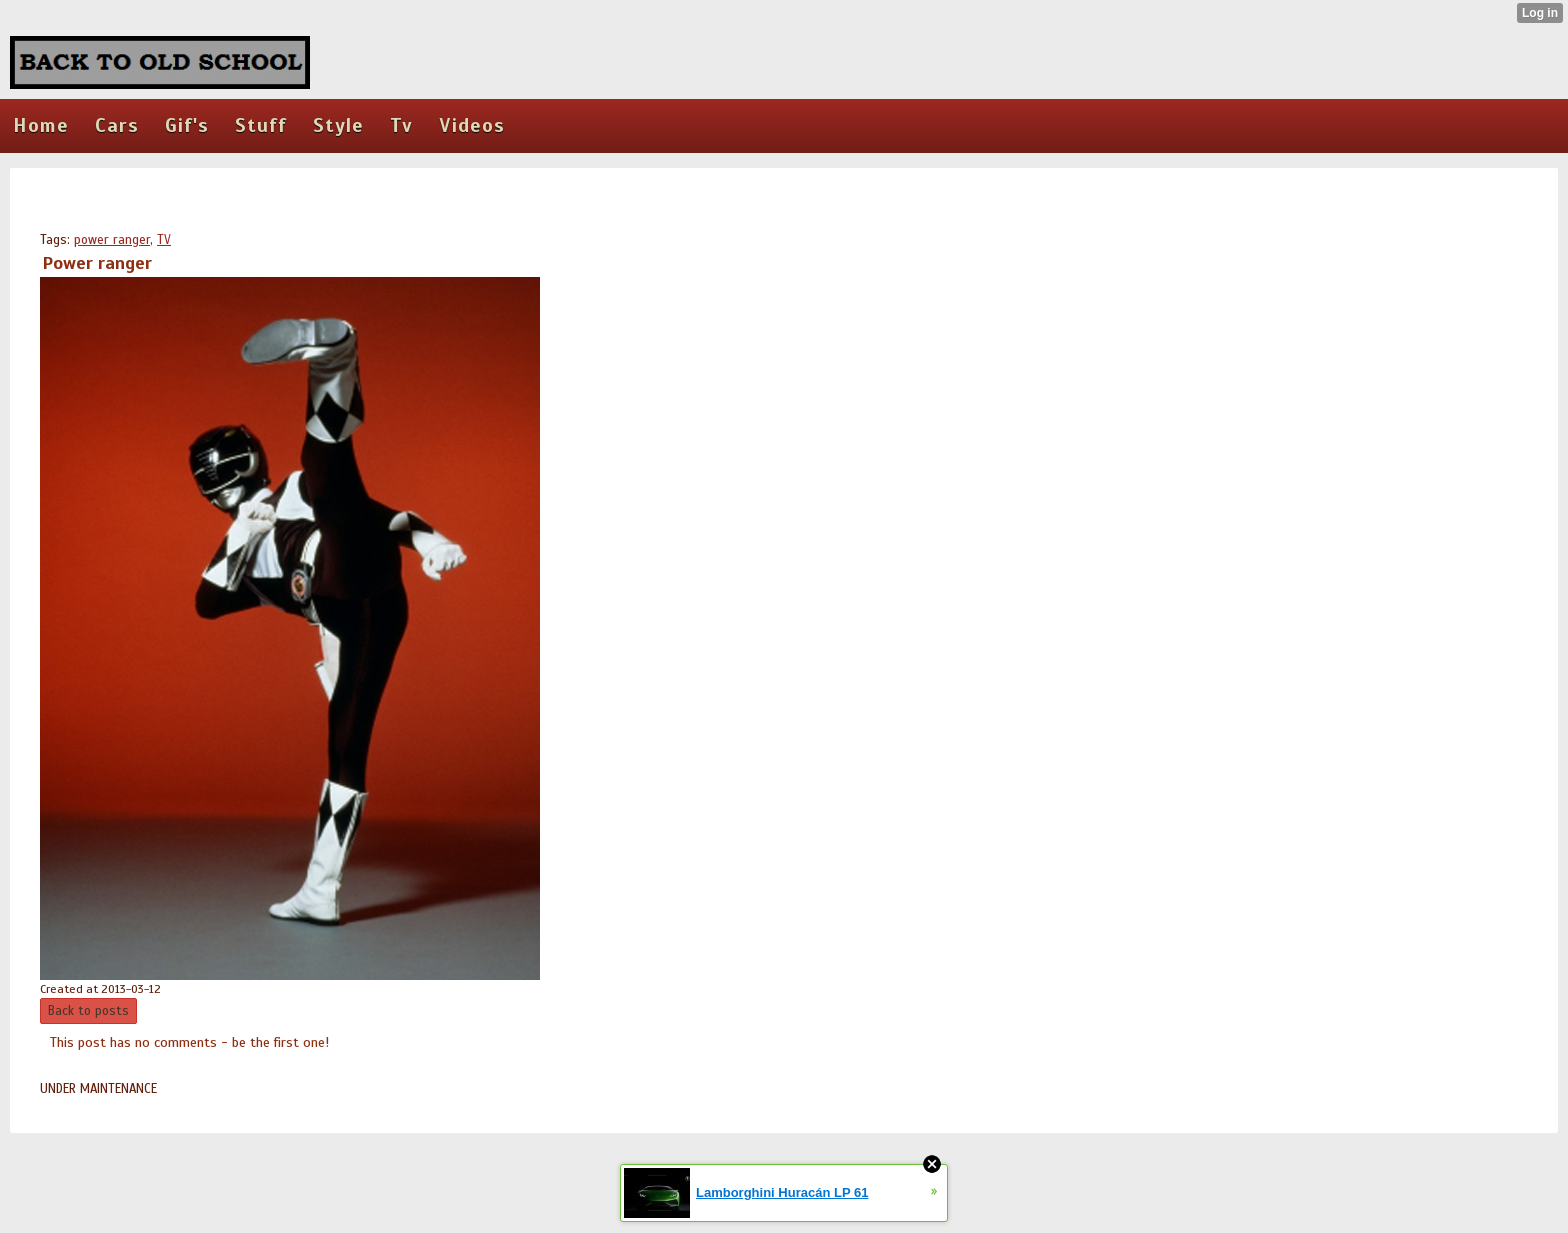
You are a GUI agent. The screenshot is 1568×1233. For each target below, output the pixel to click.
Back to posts (88, 1011)
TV (164, 240)
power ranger (112, 240)
